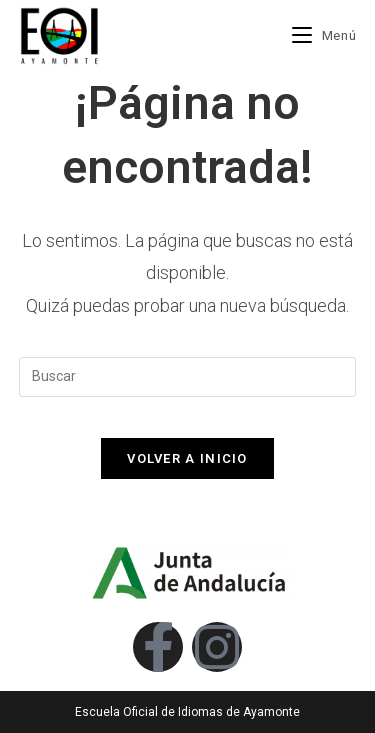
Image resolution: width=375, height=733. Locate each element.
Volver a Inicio (187, 458)
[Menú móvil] (324, 35)
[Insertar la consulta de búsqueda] (188, 377)
